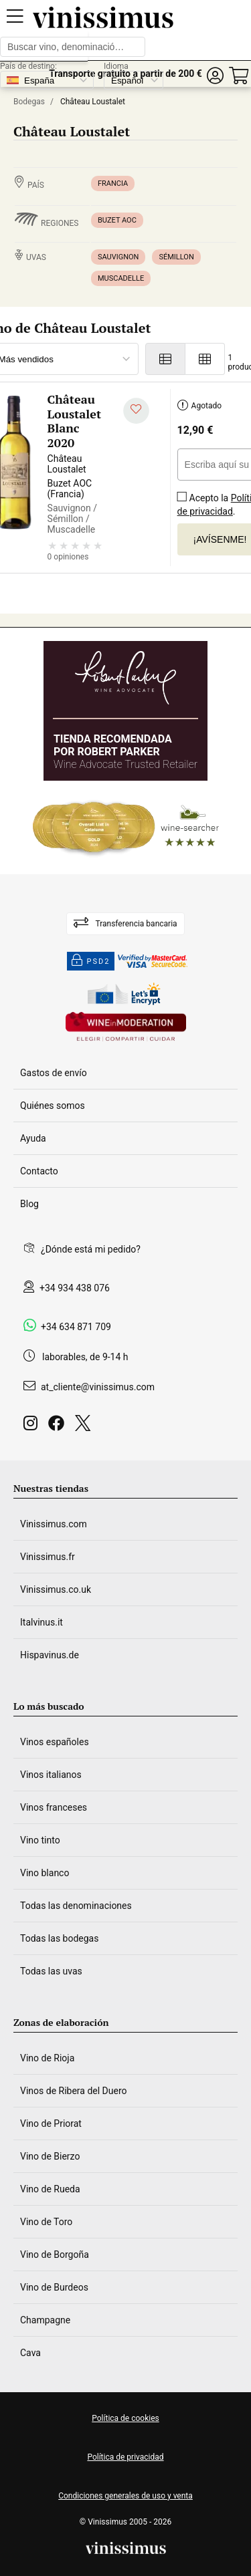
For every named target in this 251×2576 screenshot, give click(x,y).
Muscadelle (121, 278)
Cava (30, 2352)
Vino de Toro (46, 2221)
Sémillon (176, 257)
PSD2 (91, 961)
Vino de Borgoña (54, 2254)
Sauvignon (118, 257)
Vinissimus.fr (47, 1556)
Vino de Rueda (50, 2189)
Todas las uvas (51, 1971)
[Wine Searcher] (126, 827)
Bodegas (29, 101)
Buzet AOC (117, 220)
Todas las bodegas (59, 1938)
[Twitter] (85, 1426)
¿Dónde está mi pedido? (91, 1249)
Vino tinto (40, 1840)
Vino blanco (44, 1872)
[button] (215, 76)
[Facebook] (59, 1426)
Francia (113, 183)
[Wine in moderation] (126, 1027)
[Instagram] (33, 1426)
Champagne (45, 2320)
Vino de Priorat (51, 2123)
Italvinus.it (41, 1622)
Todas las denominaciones (76, 1905)
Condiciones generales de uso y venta (125, 2495)
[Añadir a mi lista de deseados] (136, 411)
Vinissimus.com (53, 1524)
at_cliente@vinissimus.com (98, 1387)
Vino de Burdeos (54, 2287)
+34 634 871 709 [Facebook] (76, 1326)
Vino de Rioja (47, 2058)
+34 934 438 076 (74, 1288)
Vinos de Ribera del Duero (73, 2090)
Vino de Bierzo (50, 2156)
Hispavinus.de (49, 1655)
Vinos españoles (54, 1741)
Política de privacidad (125, 2457)
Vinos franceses (53, 1807)
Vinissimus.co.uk (55, 1589)
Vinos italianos (51, 1774)
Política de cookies (125, 2418)
